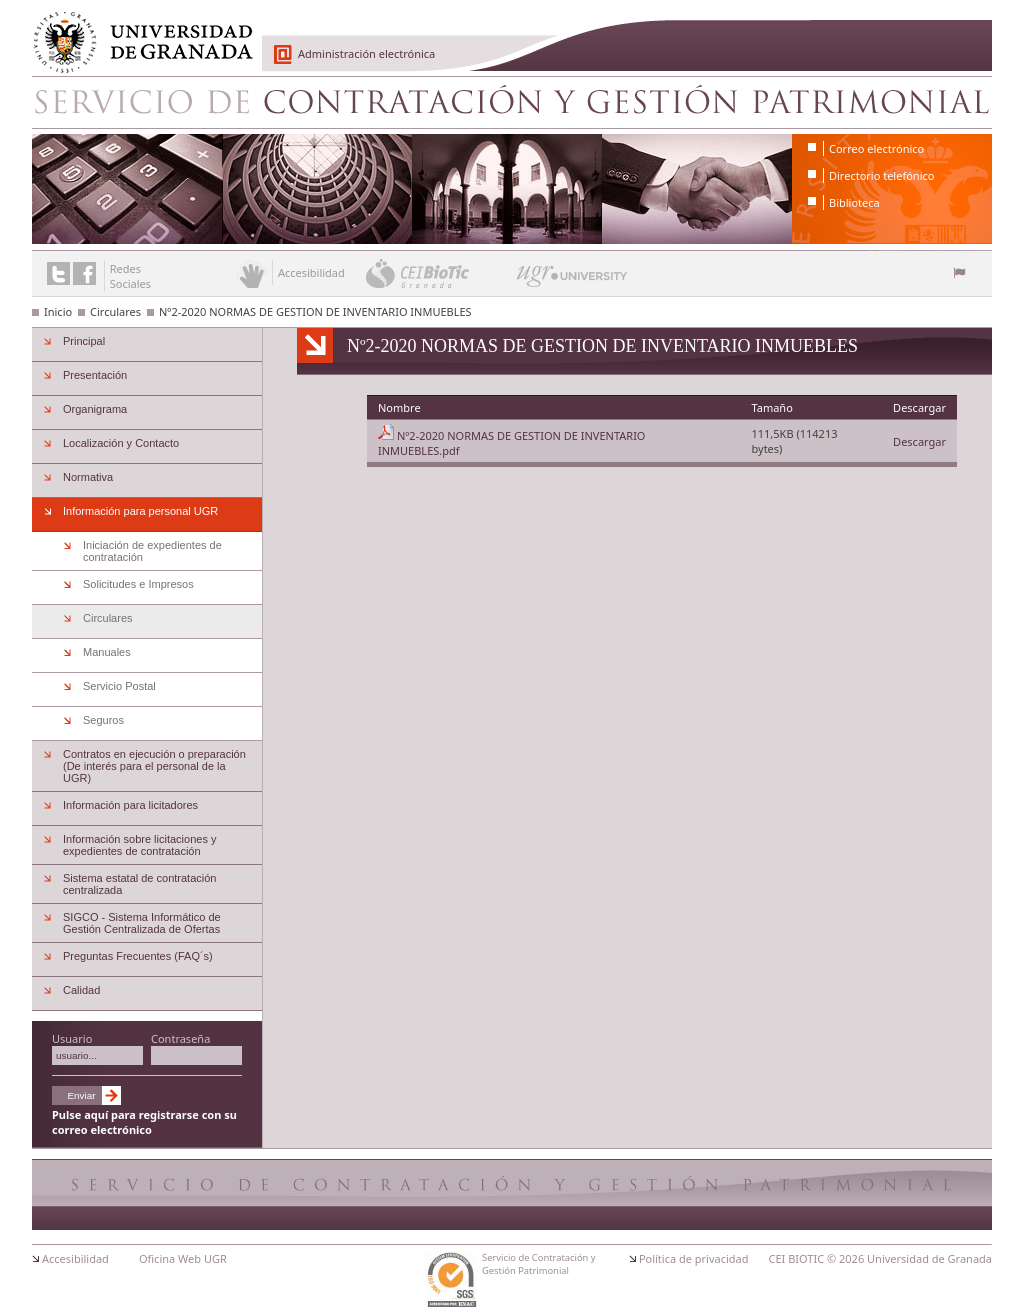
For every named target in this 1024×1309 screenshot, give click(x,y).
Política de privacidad (694, 1258)
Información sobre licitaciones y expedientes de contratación (139, 845)
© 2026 (845, 1258)
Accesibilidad (75, 1258)
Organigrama (95, 409)
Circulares (115, 311)
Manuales (107, 652)
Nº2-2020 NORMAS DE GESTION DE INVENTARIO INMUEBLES (315, 311)
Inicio (58, 311)
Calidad (81, 990)
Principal (84, 341)
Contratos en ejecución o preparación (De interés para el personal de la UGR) (154, 766)
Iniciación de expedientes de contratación (152, 551)
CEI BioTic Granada (439, 273)
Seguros (103, 720)
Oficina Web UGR (183, 1258)
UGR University (572, 281)
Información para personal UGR (140, 511)
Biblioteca (854, 202)
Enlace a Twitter (58, 273)
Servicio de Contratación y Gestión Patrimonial (512, 102)
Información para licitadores (130, 805)
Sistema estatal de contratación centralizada (139, 884)
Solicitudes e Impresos (138, 584)
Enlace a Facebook (84, 273)
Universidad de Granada (136, 31)
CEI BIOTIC (797, 1258)
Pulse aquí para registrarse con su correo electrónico (144, 1122)
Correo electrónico (876, 148)
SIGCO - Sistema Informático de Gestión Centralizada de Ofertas (142, 923)
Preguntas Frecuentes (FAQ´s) (138, 956)
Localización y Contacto (121, 443)
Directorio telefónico (881, 175)
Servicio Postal (119, 686)
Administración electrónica (366, 53)
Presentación (95, 375)
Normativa (88, 477)
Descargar (919, 441)
